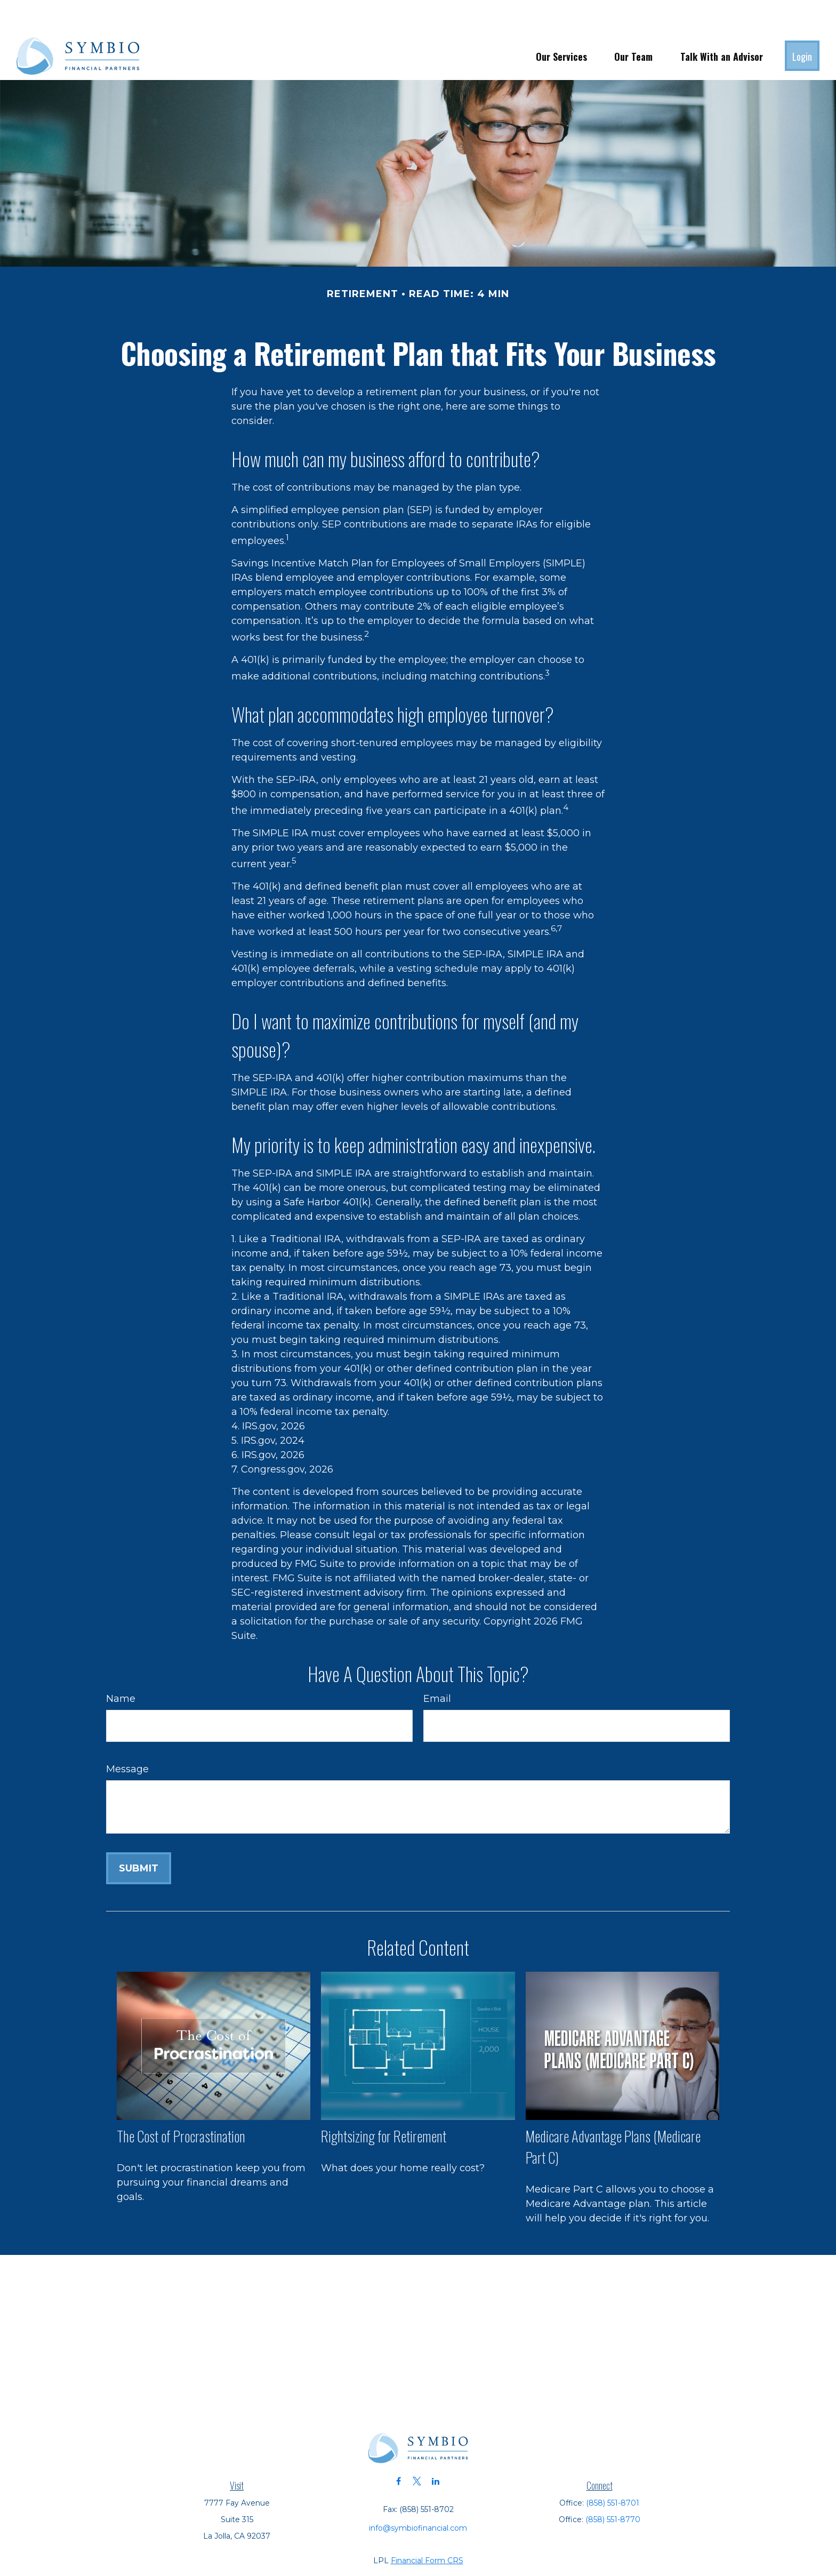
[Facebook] (398, 2449)
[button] (561, 24)
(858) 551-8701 (612, 2471)
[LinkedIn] (436, 2449)
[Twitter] (417, 2449)
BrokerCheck (536, 2548)
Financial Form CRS (427, 2528)
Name (120, 1667)
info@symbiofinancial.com (418, 2496)
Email (437, 1667)
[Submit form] (138, 1836)
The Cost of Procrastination (181, 2104)
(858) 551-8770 (612, 2487)
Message (127, 1737)
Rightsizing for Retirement (383, 2104)
